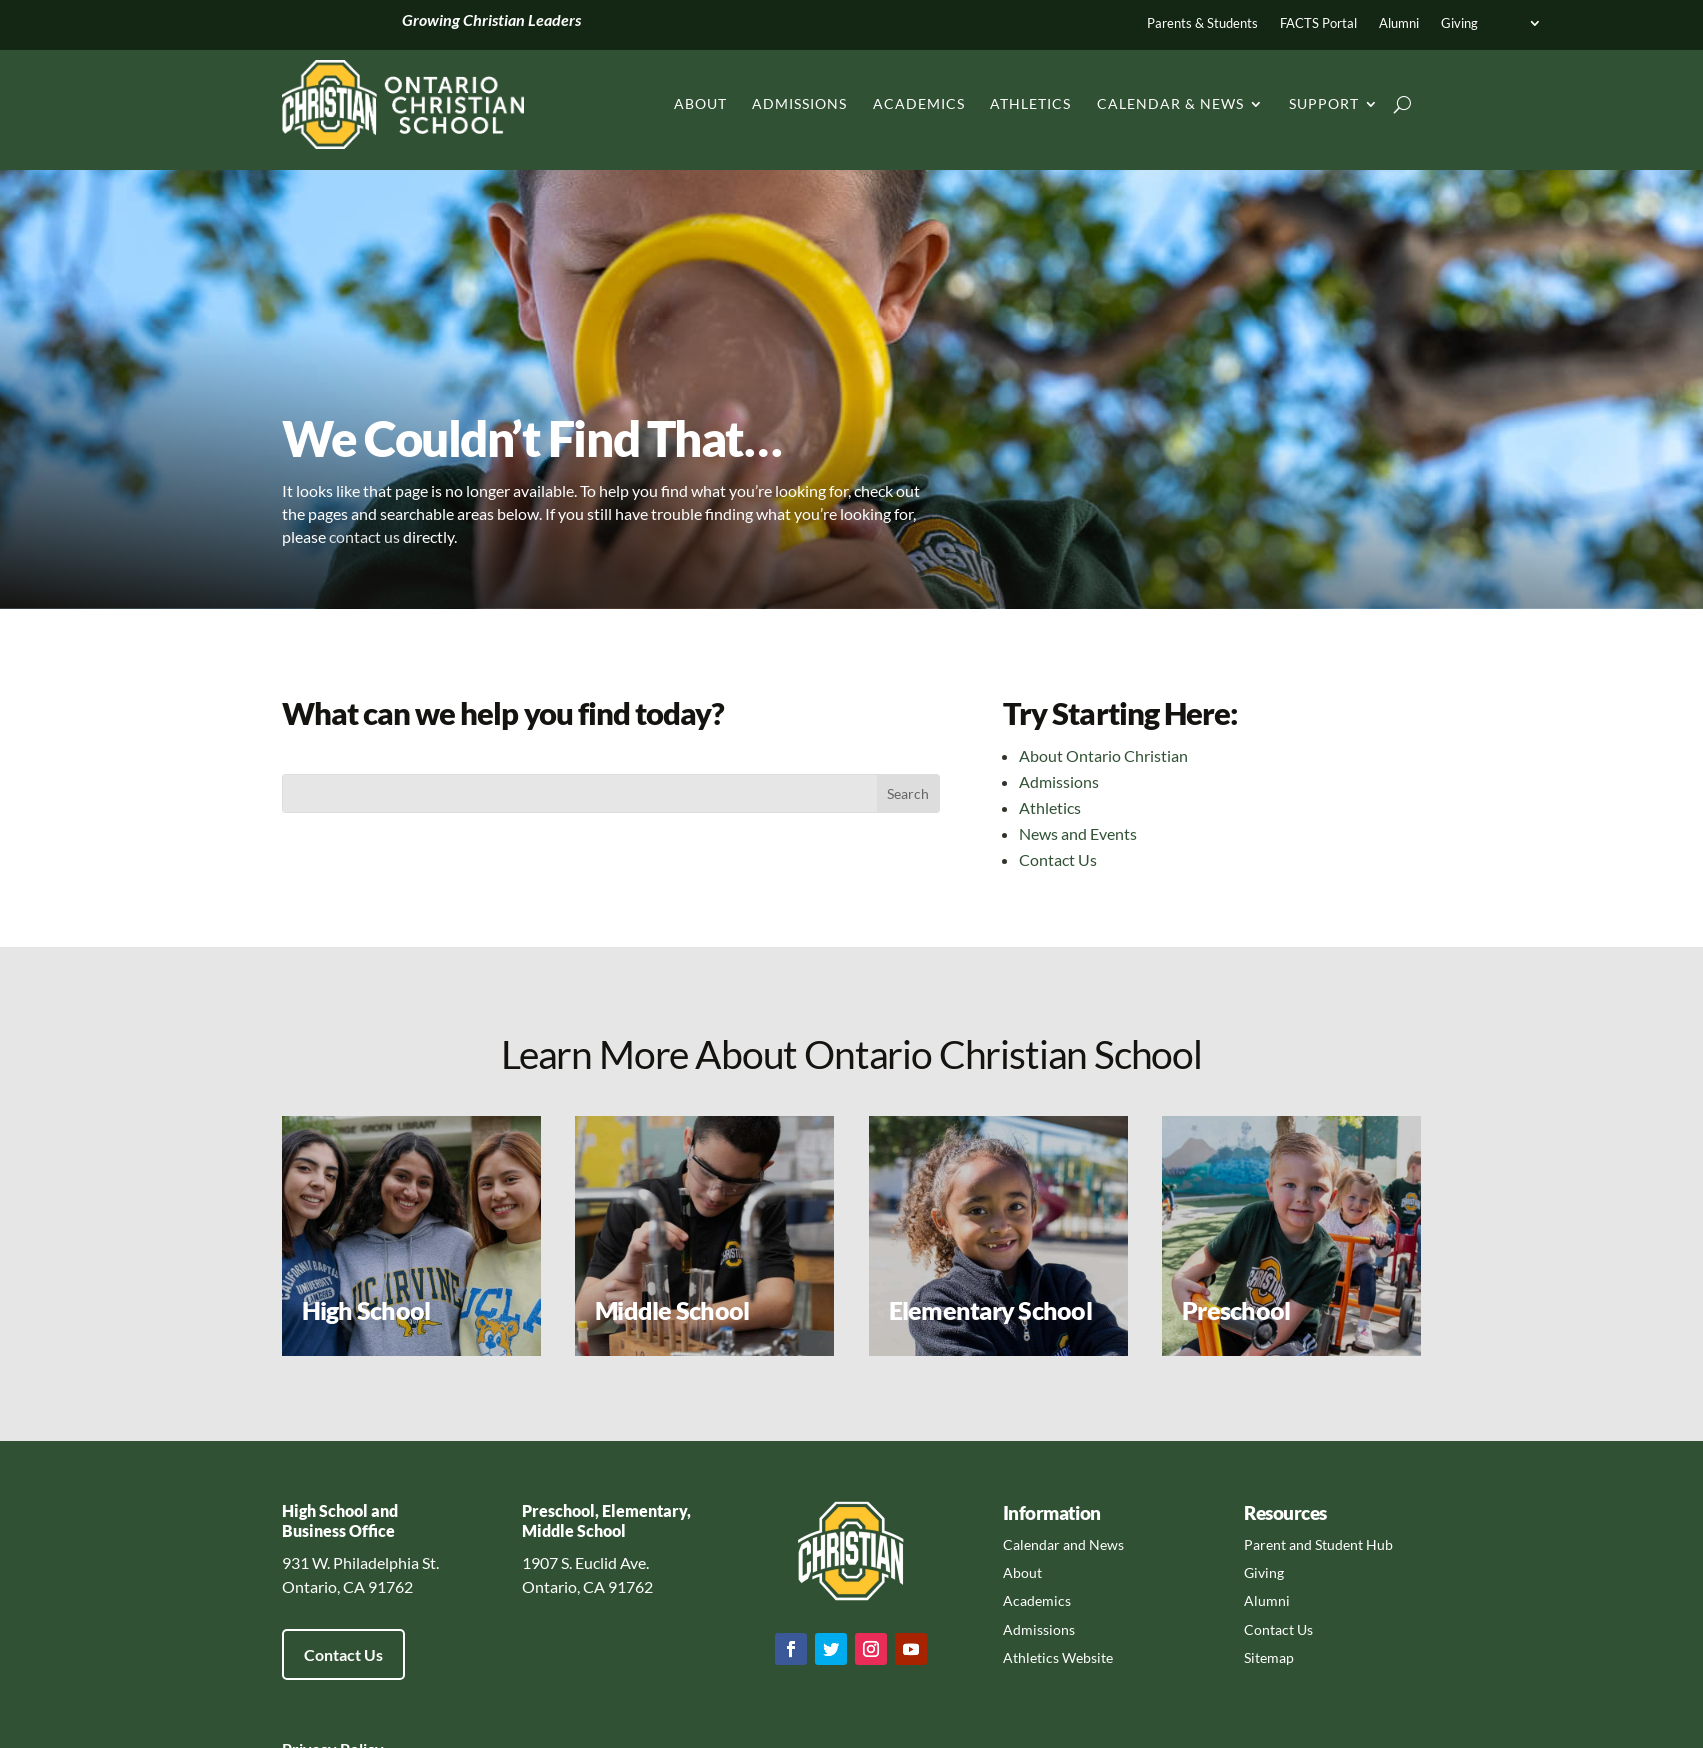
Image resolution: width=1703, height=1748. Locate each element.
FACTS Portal (1318, 23)
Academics (919, 103)
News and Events (1078, 833)
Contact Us (1058, 859)
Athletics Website (1058, 1657)
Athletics (1030, 103)
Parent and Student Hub (1318, 1544)
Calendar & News (1170, 103)
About (700, 103)
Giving (1459, 23)
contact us (364, 536)
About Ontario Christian (1103, 755)
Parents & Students (1202, 23)
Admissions (799, 103)
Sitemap (1269, 1657)
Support (1324, 103)
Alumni (1399, 23)
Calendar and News (1063, 1544)
